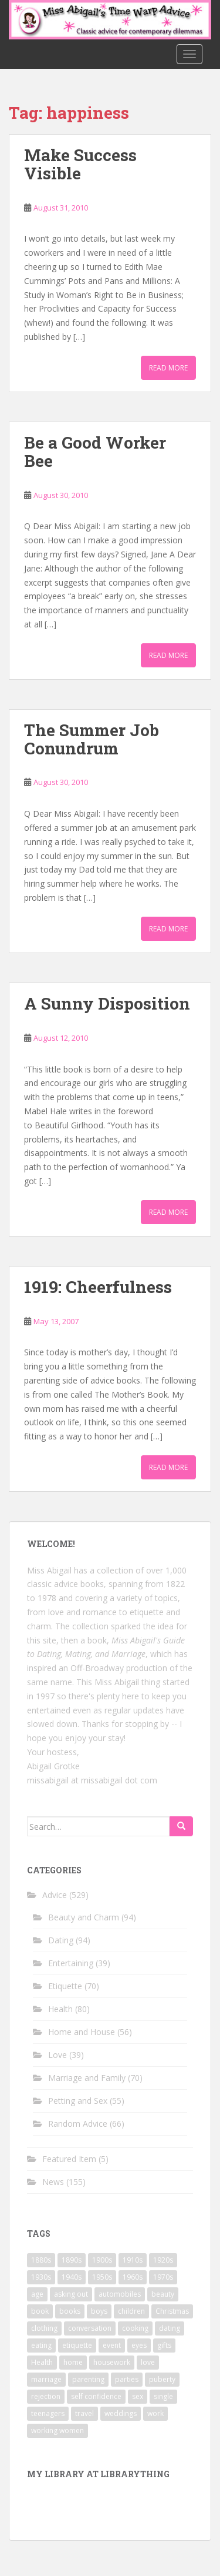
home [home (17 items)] (73, 2362)
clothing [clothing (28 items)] (44, 2328)
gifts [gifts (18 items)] (164, 2345)
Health (60, 2008)
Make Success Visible (80, 164)
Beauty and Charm (83, 1917)
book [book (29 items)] (40, 2311)
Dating (60, 1940)
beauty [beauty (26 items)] (162, 2294)
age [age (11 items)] (37, 2294)
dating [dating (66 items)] (169, 2328)
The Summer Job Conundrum (91, 739)
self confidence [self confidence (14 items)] (96, 2396)
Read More (168, 368)
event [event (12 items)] (112, 2345)
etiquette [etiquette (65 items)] (77, 2345)
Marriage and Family (87, 2077)
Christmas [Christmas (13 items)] (172, 2311)
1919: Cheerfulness (98, 1287)
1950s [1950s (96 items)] (102, 2277)
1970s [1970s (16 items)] (163, 2277)
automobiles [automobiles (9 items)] (120, 2294)
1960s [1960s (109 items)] (133, 2277)
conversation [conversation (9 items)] (89, 2328)
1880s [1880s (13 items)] (41, 2260)
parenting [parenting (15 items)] (88, 2379)
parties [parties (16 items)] (126, 2379)
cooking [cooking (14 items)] (135, 2328)
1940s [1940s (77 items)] (72, 2277)
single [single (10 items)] (163, 2396)
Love (57, 2054)
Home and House (81, 2031)
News (53, 2181)
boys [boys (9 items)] (99, 2311)
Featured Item (69, 2158)
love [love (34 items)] (148, 2362)
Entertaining (70, 1963)
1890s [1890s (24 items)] (72, 2260)
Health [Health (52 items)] (42, 2362)
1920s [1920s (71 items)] (163, 2260)
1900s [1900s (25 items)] (102, 2260)
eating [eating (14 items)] (41, 2345)
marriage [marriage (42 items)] (46, 2379)
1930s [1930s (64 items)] (41, 2277)
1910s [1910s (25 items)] (133, 2260)
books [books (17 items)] (69, 2311)
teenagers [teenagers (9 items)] (48, 2413)
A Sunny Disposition (107, 1003)
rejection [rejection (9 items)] (45, 2396)
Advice (54, 1894)
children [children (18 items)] (131, 2311)
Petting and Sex (77, 2100)
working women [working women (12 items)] (57, 2430)
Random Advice (77, 2123)
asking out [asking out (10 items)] (71, 2294)
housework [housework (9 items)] (111, 2362)
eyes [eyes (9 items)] (139, 2345)
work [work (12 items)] (155, 2413)
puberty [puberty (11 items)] (162, 2379)
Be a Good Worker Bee (95, 452)
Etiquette (65, 1986)
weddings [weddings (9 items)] (120, 2413)
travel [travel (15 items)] (84, 2413)
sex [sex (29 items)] (137, 2396)
